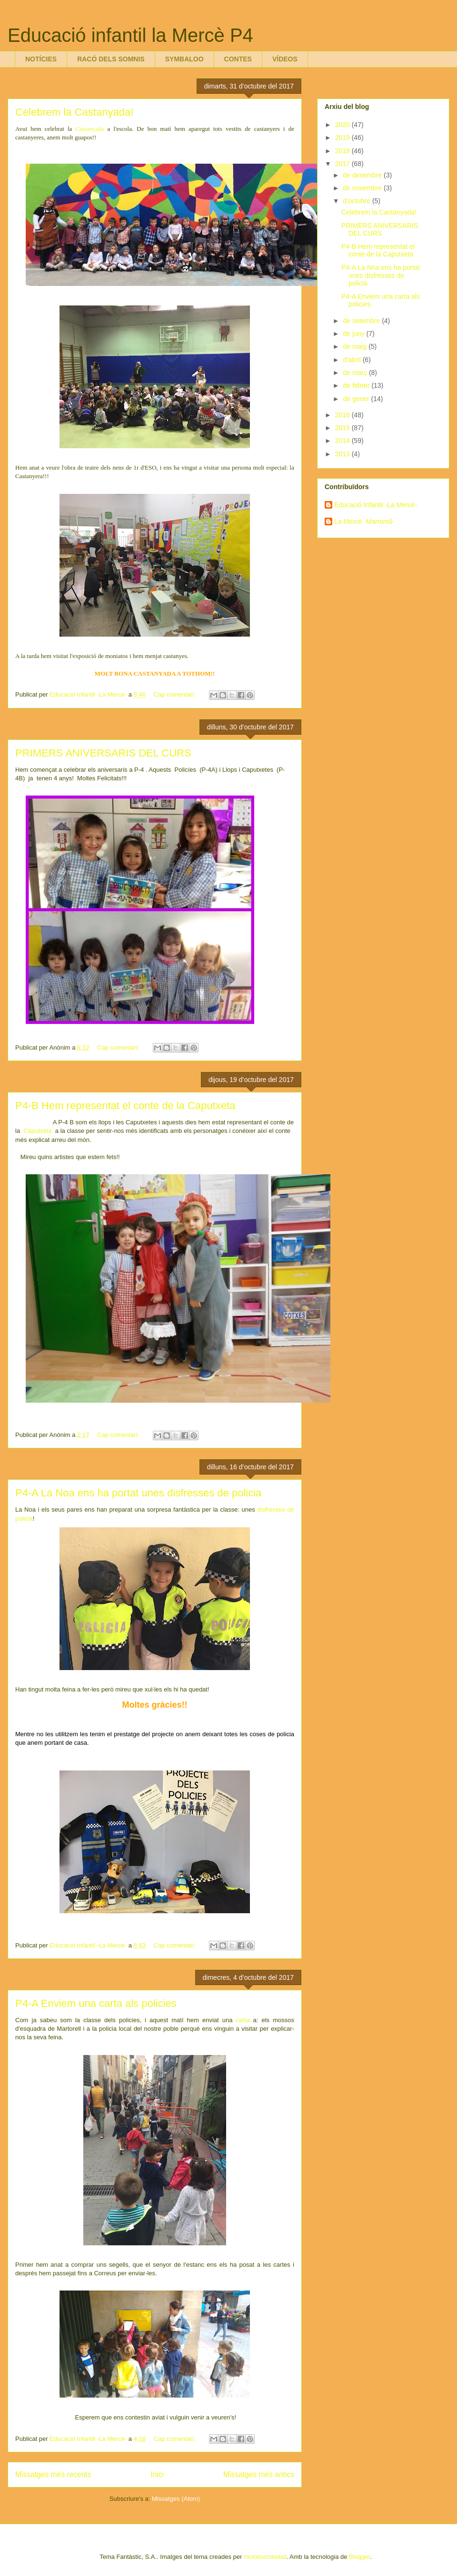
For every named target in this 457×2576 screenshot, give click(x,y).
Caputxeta (37, 1130)
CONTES (238, 59)
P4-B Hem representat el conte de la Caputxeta (125, 1105)
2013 (343, 454)
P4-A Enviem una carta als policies (96, 2003)
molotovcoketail (265, 2556)
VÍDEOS (285, 59)
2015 (343, 428)
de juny (354, 333)
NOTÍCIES (41, 59)
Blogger (359, 2556)
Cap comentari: (176, 694)
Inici (157, 2474)
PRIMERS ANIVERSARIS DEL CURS (103, 753)
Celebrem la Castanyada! (74, 112)
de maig (355, 346)
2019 (343, 137)
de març (355, 372)
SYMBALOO (184, 59)
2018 (343, 151)
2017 (343, 163)
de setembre (362, 320)
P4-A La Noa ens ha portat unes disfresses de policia (138, 1493)
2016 (343, 415)
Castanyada (90, 128)
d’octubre (357, 201)
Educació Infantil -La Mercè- (375, 505)
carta (243, 2020)
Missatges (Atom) (176, 2498)
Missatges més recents (53, 2474)
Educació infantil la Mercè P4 (130, 35)
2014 (343, 440)
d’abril (352, 360)
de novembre (363, 188)
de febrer (357, 385)
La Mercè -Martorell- (364, 521)
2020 (343, 124)
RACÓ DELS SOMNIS (111, 59)
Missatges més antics (258, 2474)
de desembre (363, 175)
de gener (357, 399)
